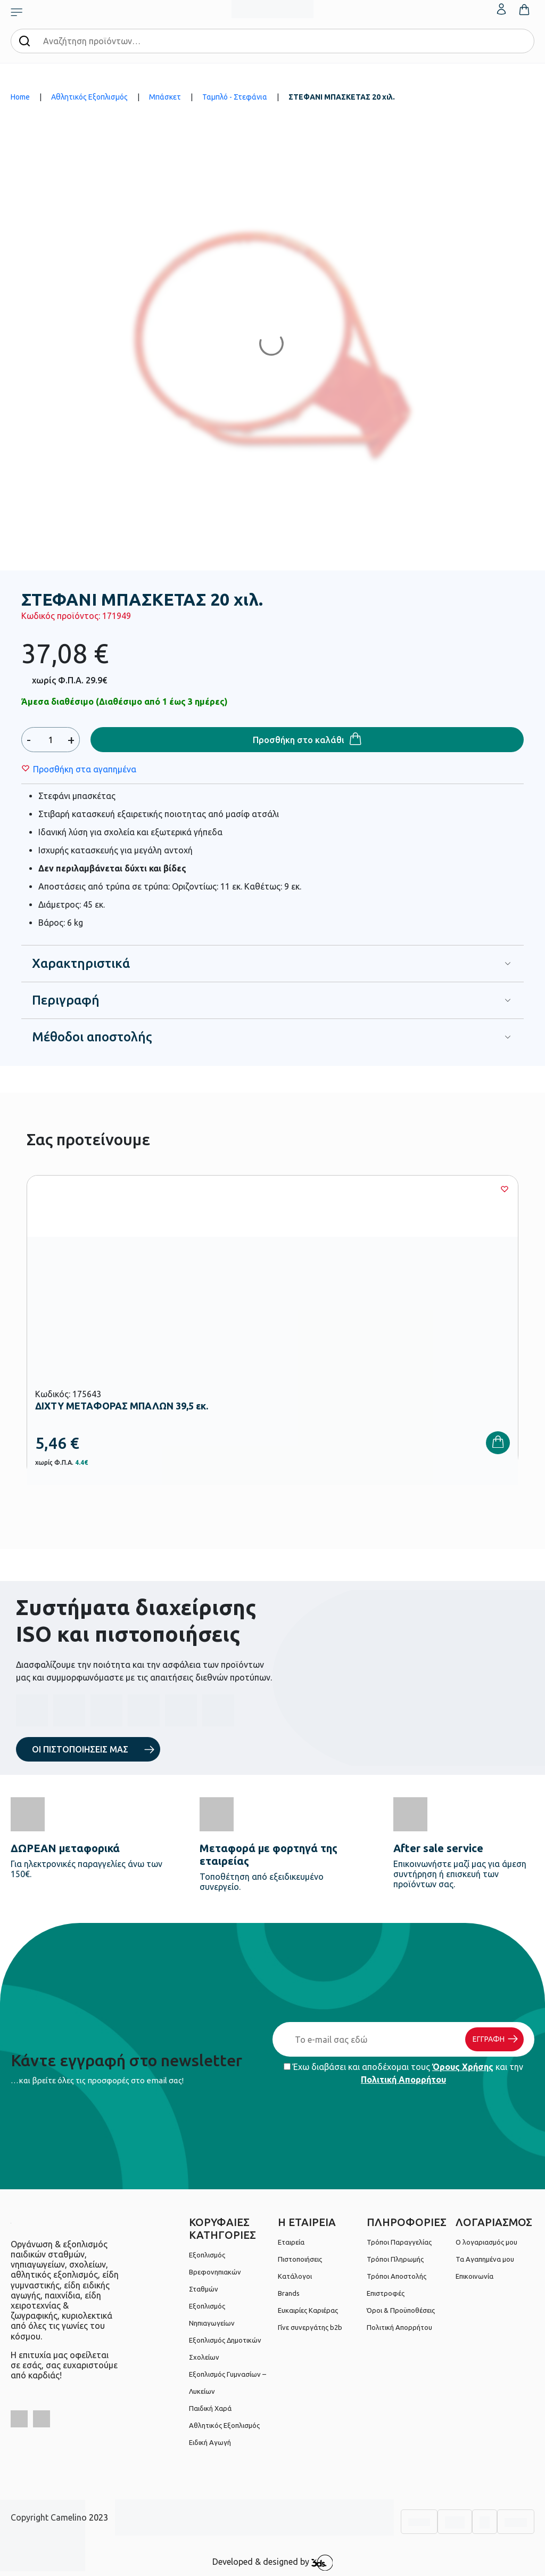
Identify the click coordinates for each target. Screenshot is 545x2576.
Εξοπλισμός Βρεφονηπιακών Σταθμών (215, 2272)
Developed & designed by (272, 2563)
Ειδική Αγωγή (210, 2442)
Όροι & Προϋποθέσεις (401, 2310)
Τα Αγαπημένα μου (485, 2259)
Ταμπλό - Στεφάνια (234, 97)
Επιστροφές (385, 2293)
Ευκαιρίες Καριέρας (308, 2310)
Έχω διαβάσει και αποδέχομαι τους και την (403, 2073)
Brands (289, 2293)
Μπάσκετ (165, 97)
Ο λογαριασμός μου (486, 2242)
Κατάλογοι (295, 2276)
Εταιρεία (291, 2242)
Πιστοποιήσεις (300, 2259)
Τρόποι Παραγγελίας (399, 2242)
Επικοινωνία (474, 2276)
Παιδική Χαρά (210, 2408)
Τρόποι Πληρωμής (395, 2259)
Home (20, 97)
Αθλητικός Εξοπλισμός (89, 97)
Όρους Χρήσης (462, 2067)
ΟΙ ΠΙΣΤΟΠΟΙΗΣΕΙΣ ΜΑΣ (80, 1749)
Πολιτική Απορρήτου (403, 2079)
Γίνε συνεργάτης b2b (310, 2327)
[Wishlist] (84, 769)
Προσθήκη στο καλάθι (298, 740)
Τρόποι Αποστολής (396, 2276)
